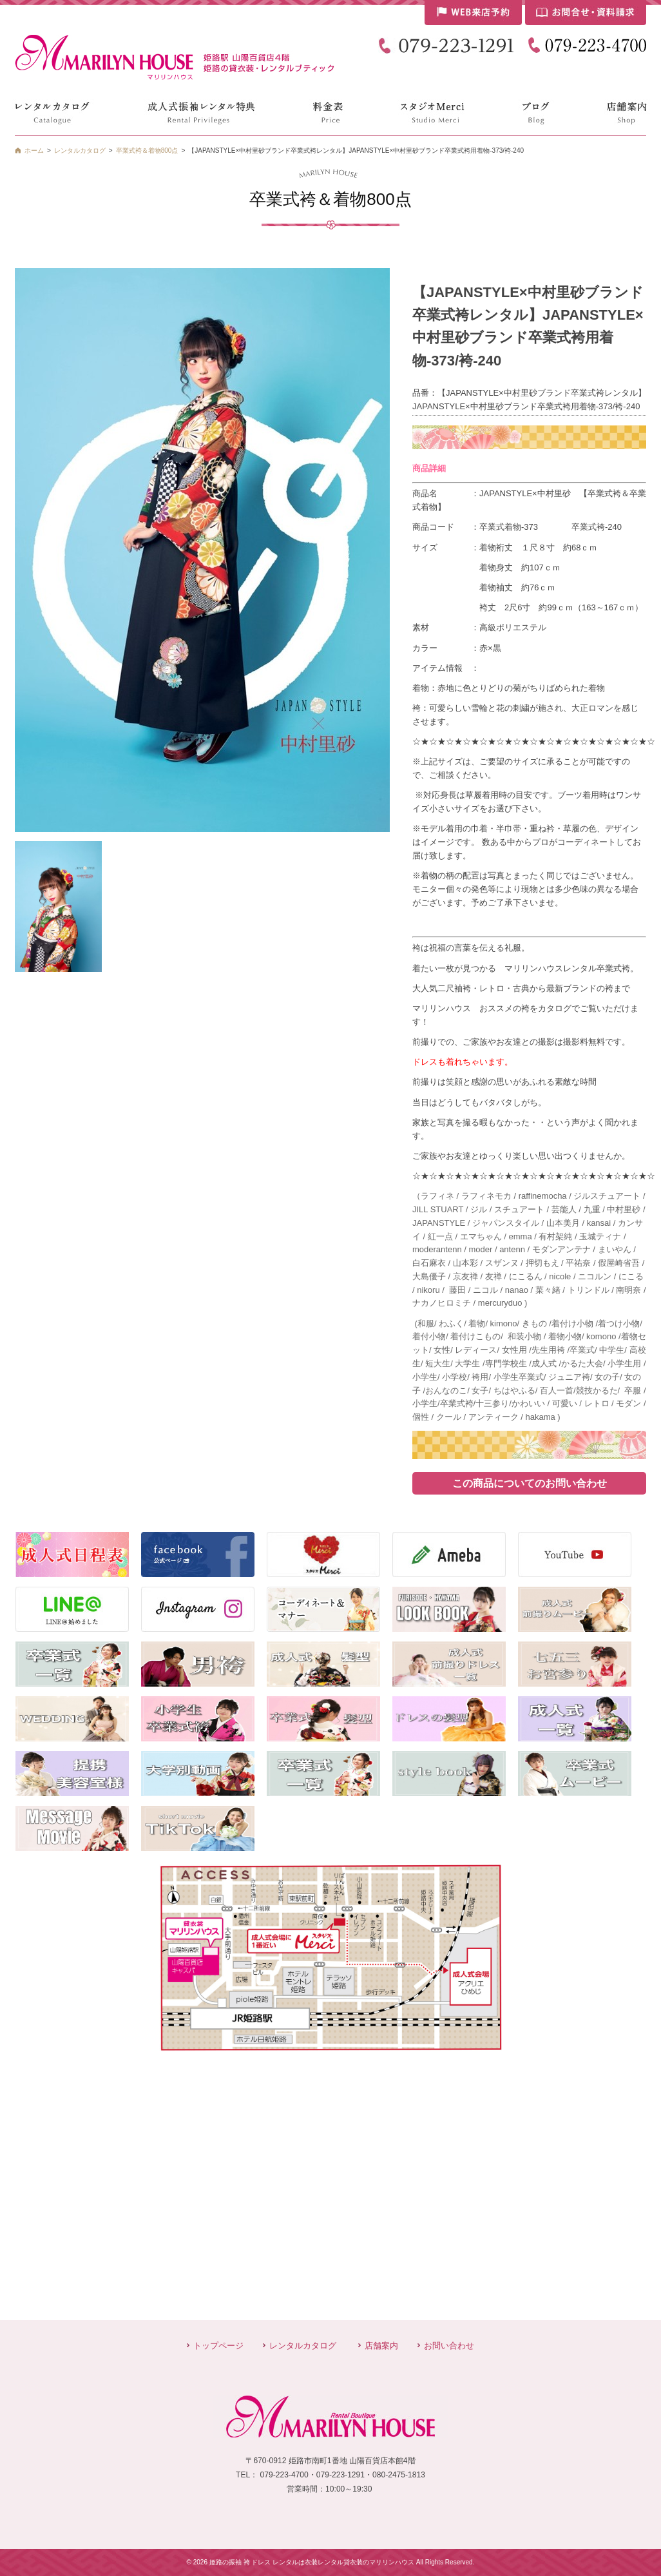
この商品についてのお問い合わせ (529, 1483)
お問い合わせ (449, 2345)
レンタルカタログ (302, 2345)
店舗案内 (381, 2345)
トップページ (218, 2345)
